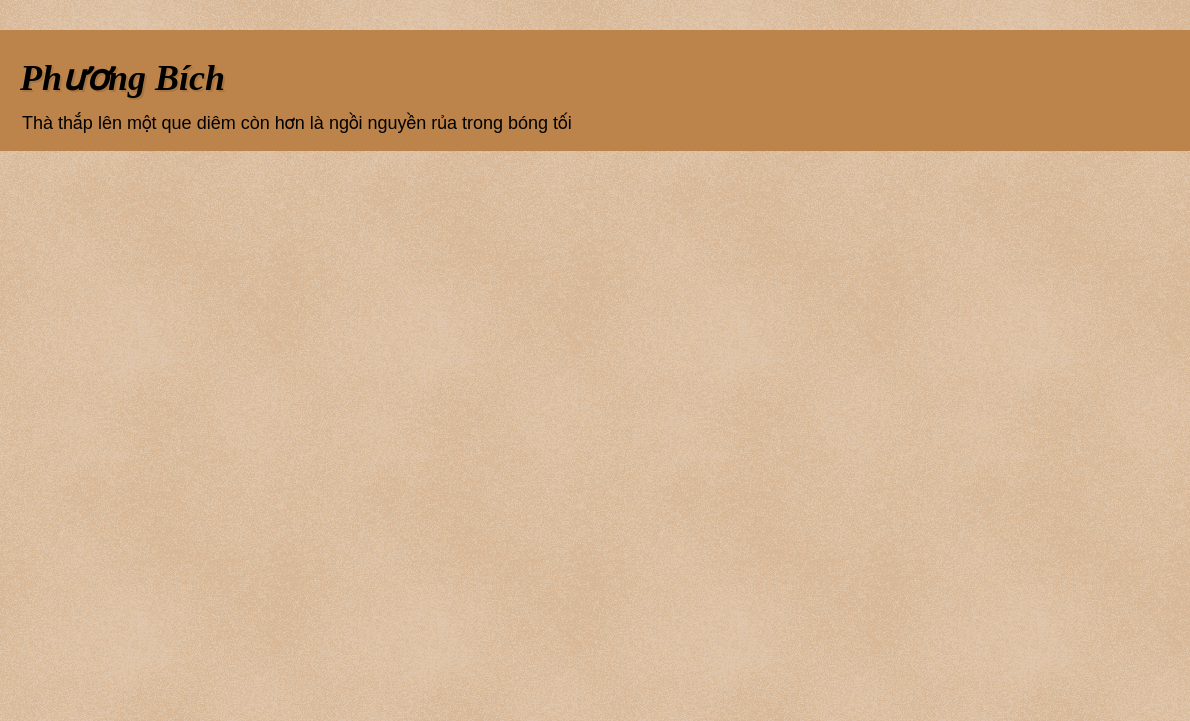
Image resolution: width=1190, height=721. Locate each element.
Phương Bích (122, 78)
